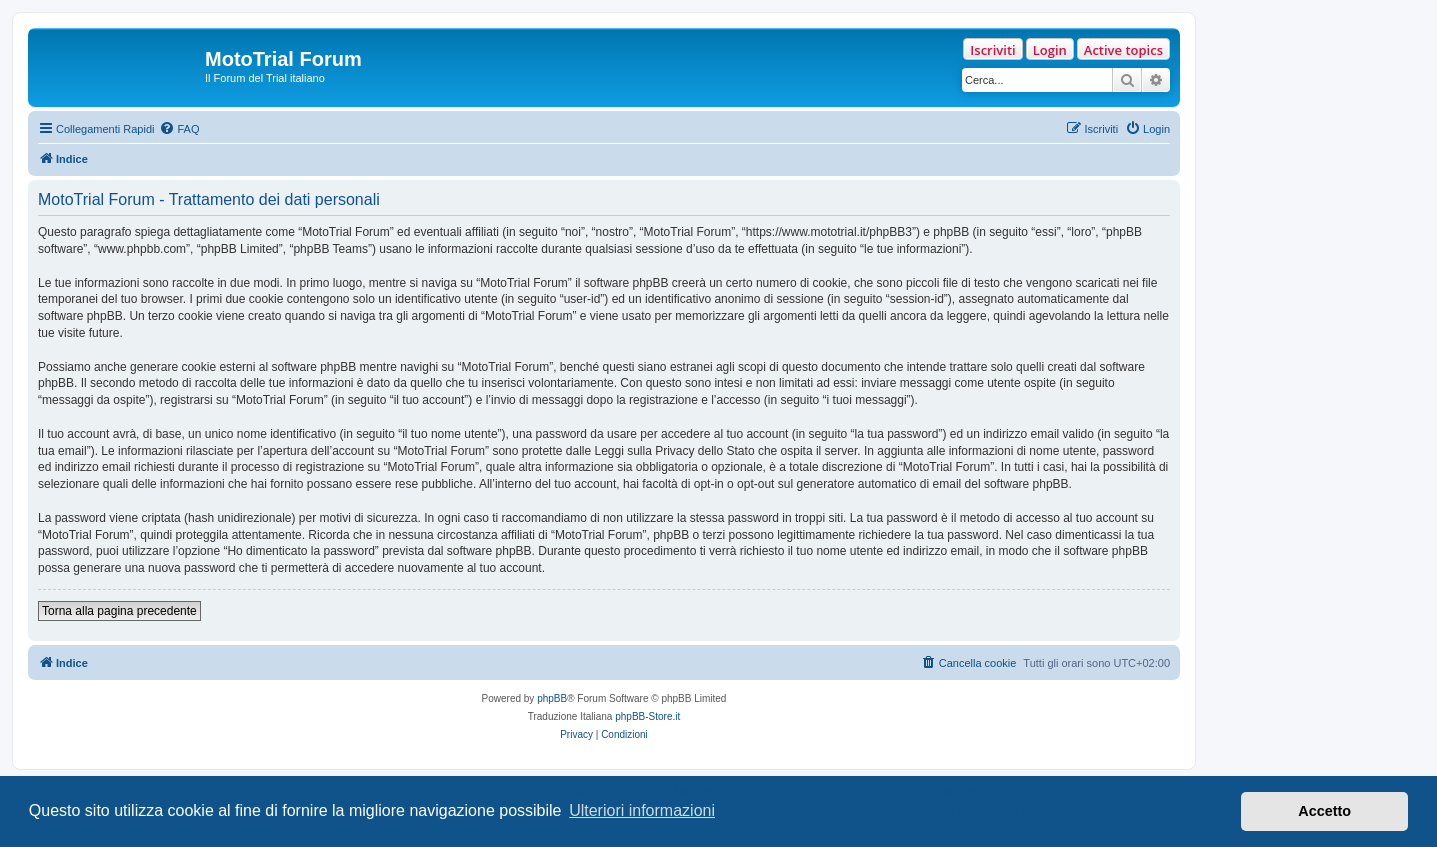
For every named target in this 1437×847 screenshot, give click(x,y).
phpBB (552, 698)
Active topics (1123, 50)
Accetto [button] (1324, 811)
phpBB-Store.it (647, 716)
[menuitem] (179, 129)
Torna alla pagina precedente (119, 611)
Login (1050, 50)
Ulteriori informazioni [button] (642, 810)
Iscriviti (992, 50)
